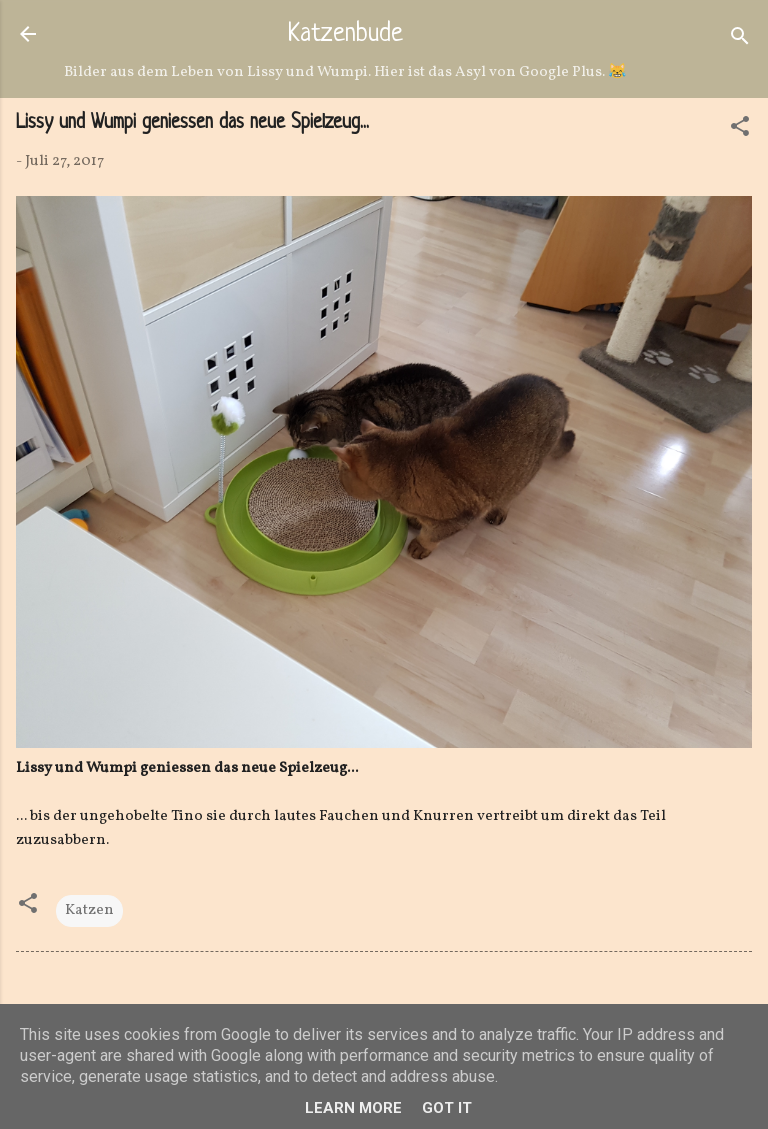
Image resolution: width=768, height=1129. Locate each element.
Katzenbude (345, 35)
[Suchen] (740, 40)
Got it (447, 1108)
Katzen (89, 910)
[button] (740, 130)
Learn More (353, 1108)
